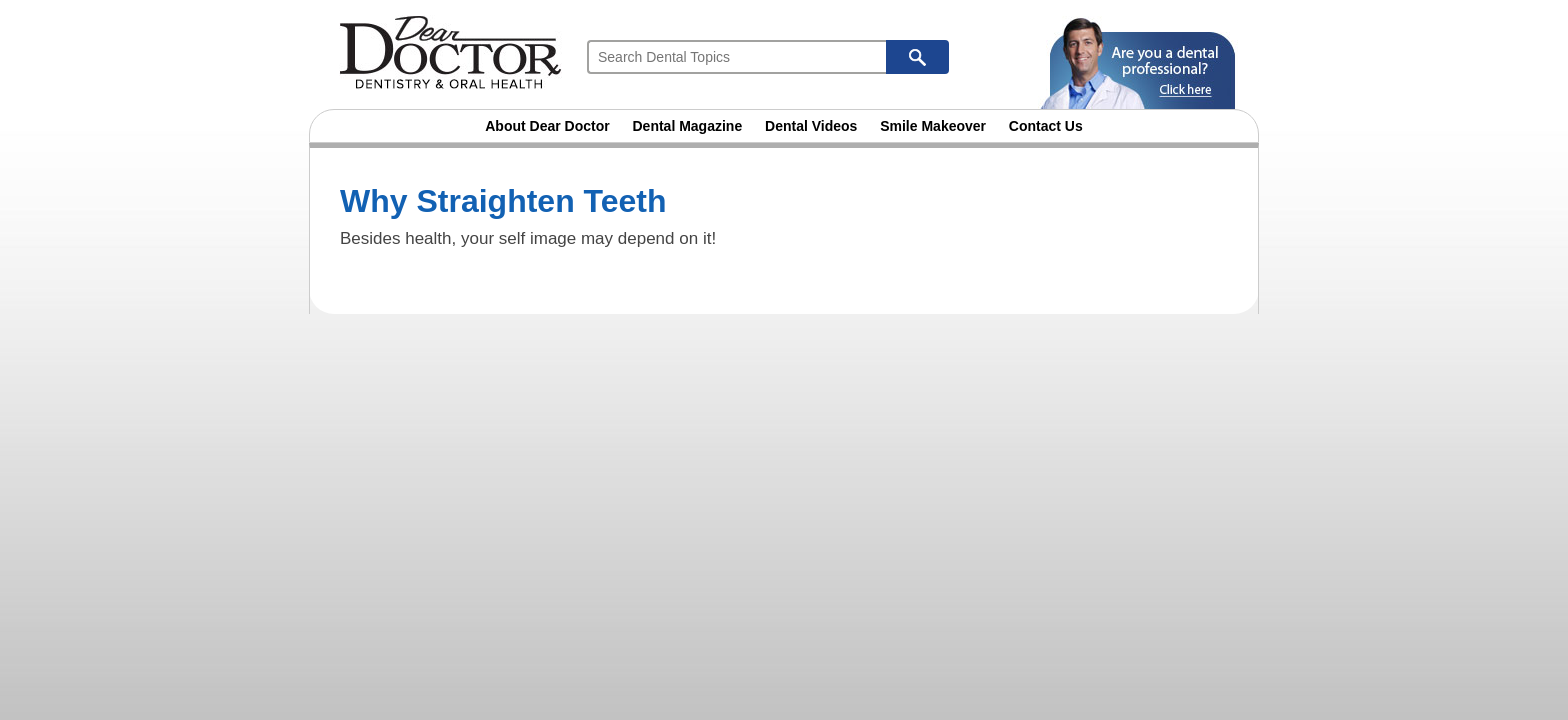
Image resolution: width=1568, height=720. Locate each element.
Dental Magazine (688, 126)
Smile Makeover (933, 126)
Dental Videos (811, 126)
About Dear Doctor (547, 126)
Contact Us (1046, 126)
